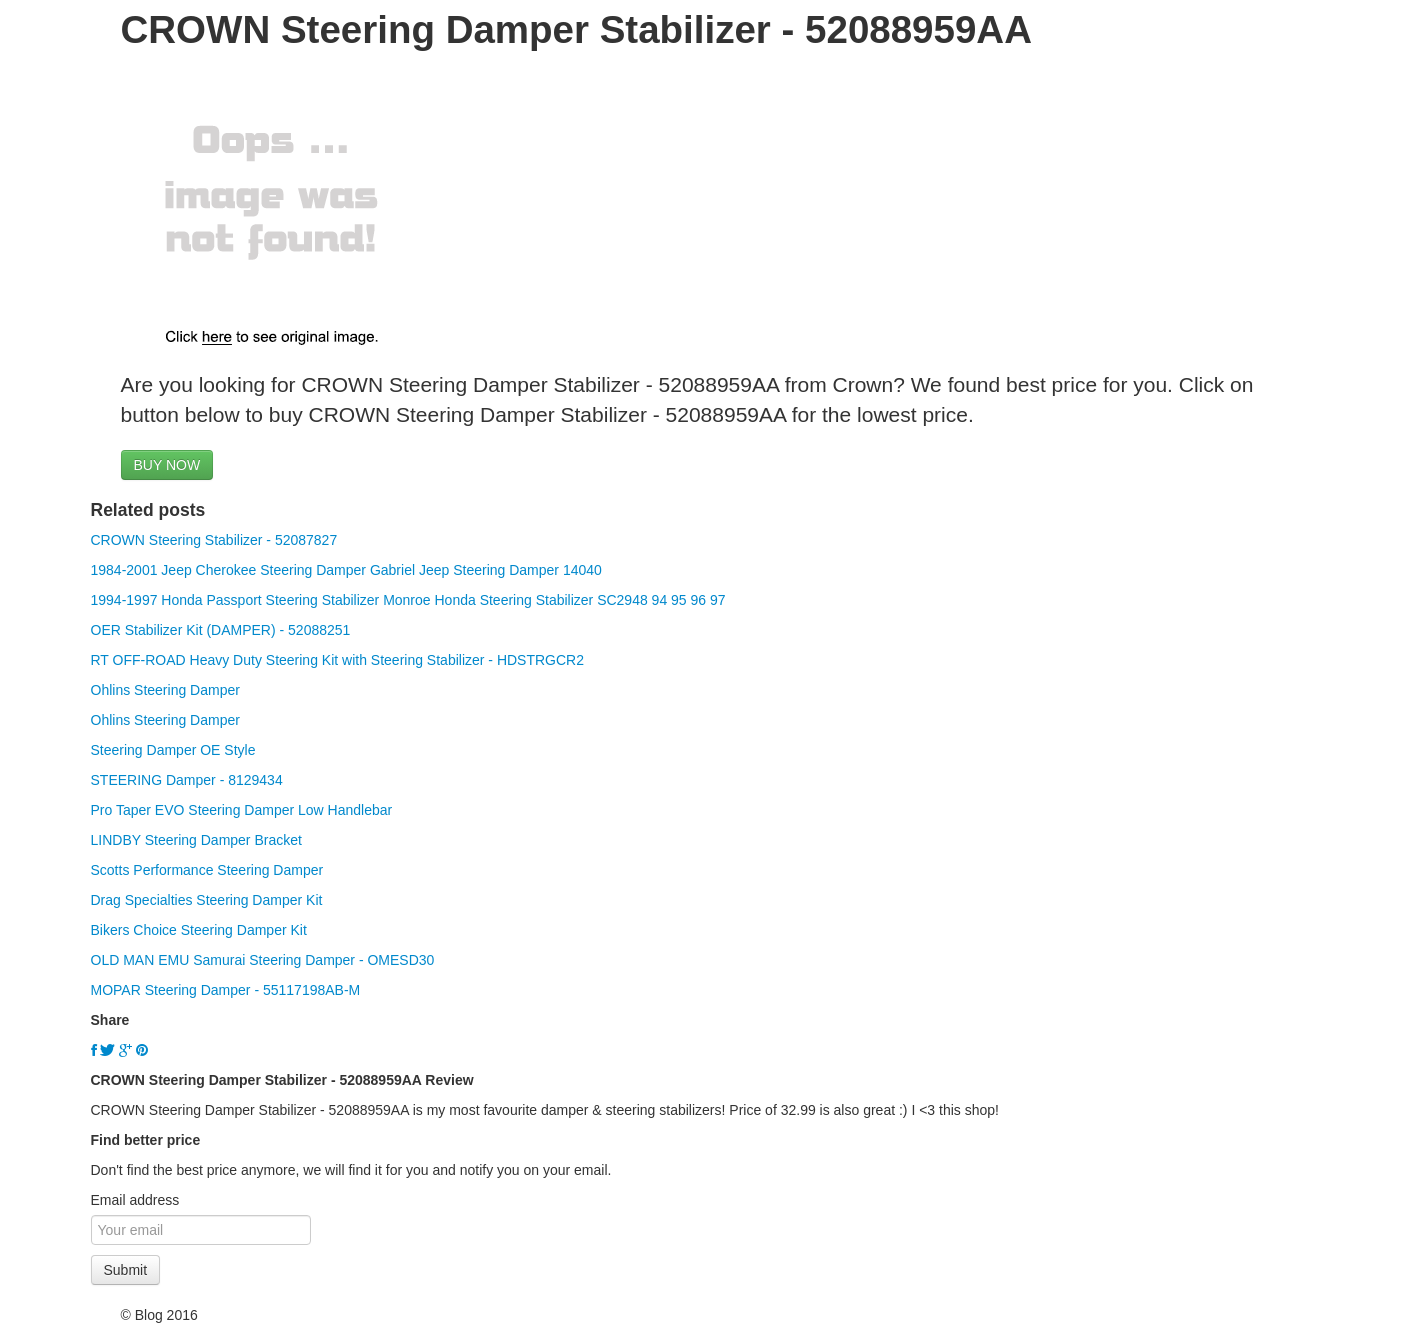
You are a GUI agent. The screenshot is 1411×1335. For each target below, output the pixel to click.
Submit (126, 1270)
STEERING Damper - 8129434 (187, 780)
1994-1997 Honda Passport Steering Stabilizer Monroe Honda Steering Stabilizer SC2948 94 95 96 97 (408, 600)
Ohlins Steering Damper (165, 690)
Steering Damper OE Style (173, 750)
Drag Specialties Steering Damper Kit (207, 900)
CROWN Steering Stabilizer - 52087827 (214, 540)
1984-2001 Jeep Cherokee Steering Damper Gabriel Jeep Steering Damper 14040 (346, 570)
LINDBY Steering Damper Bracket (196, 840)
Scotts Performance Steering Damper (207, 870)
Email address (135, 1200)
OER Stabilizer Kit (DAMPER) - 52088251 (221, 630)
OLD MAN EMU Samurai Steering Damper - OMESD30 (263, 960)
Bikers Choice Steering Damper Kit (199, 930)
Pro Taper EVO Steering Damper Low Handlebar (242, 810)
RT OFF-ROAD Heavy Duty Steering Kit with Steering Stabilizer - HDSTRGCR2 (338, 660)
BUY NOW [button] (167, 465)
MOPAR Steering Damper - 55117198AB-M (226, 990)
